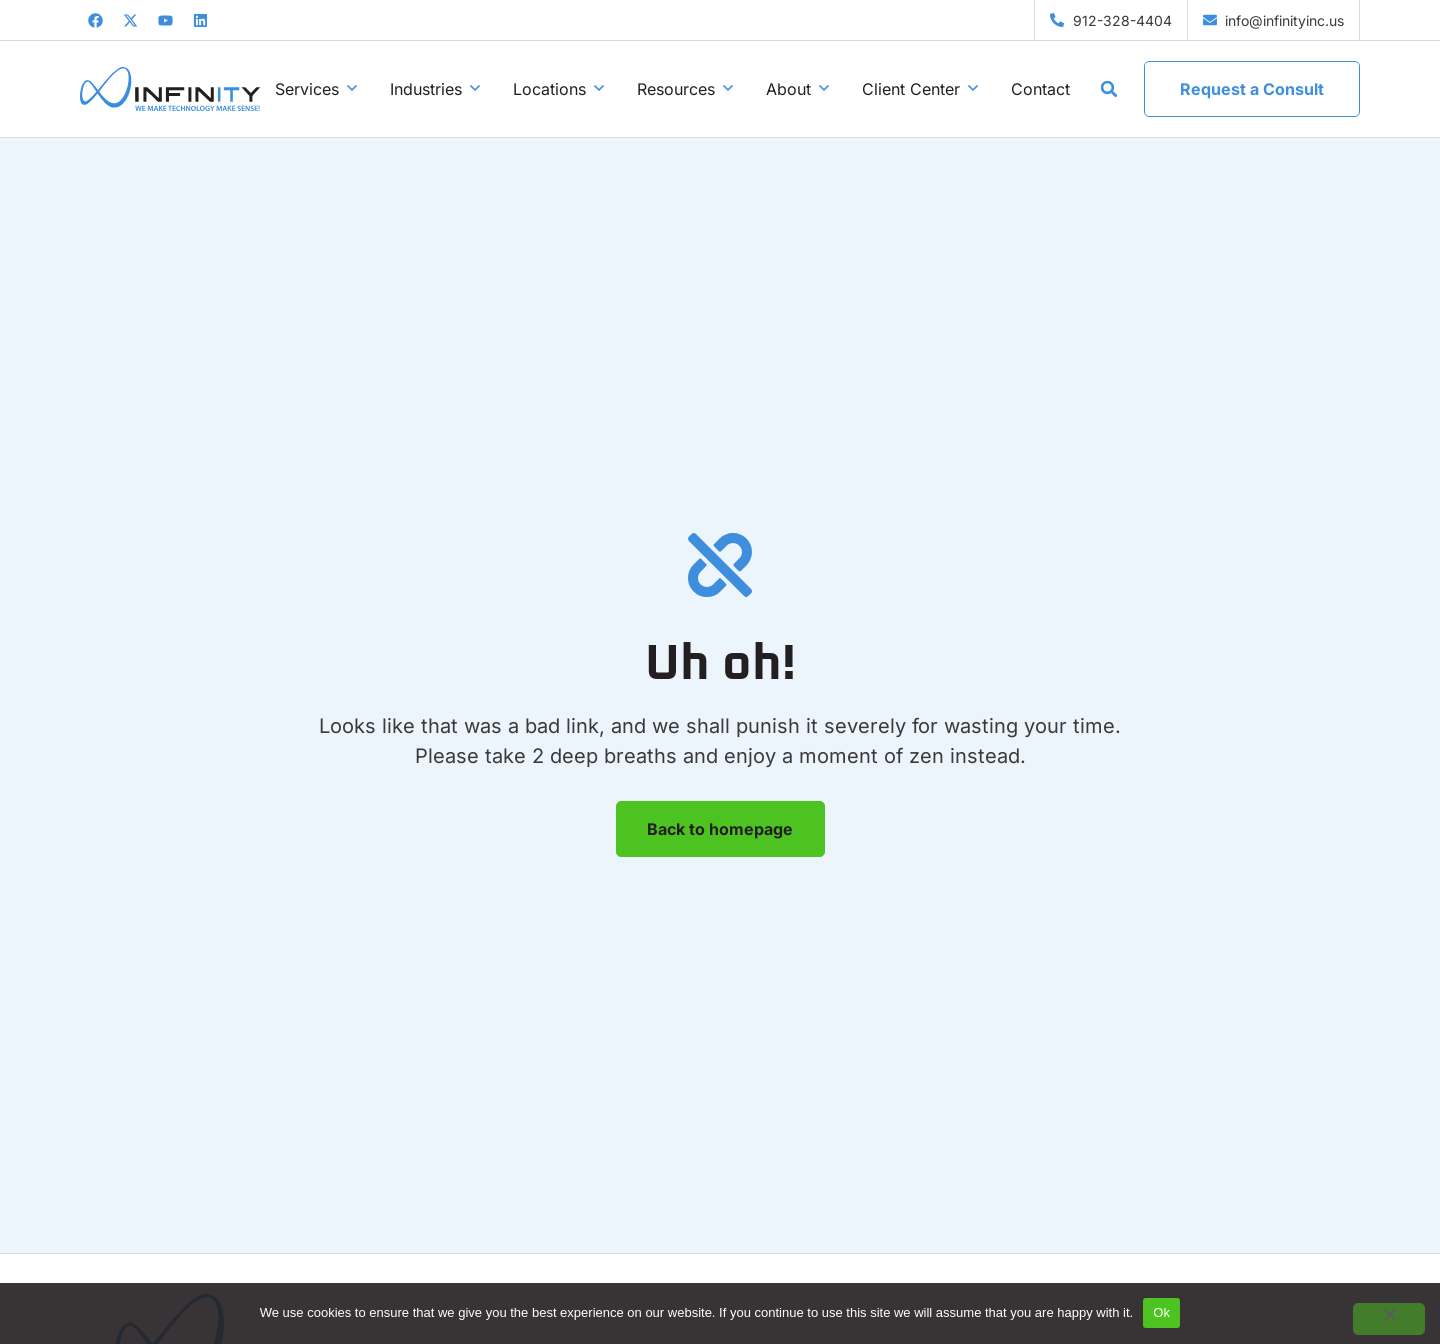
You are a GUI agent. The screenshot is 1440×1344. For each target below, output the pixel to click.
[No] (1389, 1319)
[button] (1109, 89)
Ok (1161, 1312)
